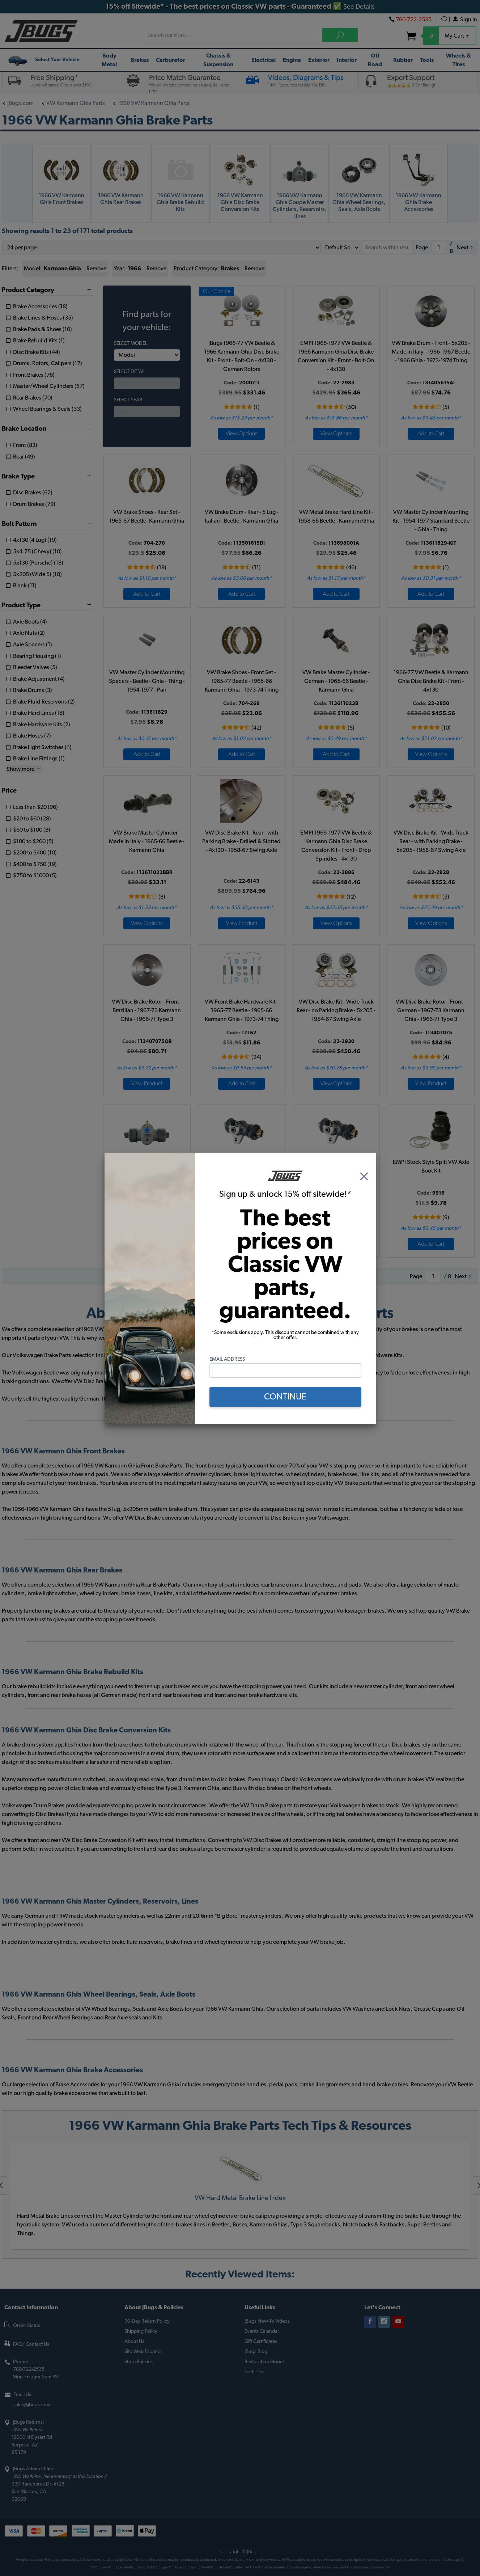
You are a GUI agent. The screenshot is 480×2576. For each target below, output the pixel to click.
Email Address (227, 1359)
